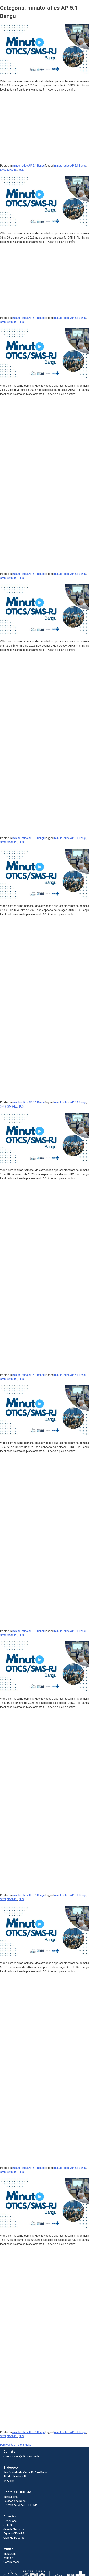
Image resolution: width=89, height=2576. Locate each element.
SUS (21, 169)
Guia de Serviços (13, 2529)
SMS (3, 169)
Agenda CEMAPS (13, 2533)
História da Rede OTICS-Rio (20, 2505)
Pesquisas (10, 2521)
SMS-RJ (12, 169)
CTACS (7, 2525)
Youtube (8, 2558)
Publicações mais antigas (15, 2444)
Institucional (10, 2496)
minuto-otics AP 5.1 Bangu (28, 165)
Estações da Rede (14, 2501)
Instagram (9, 2553)
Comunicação (11, 2562)
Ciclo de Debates (13, 2537)
